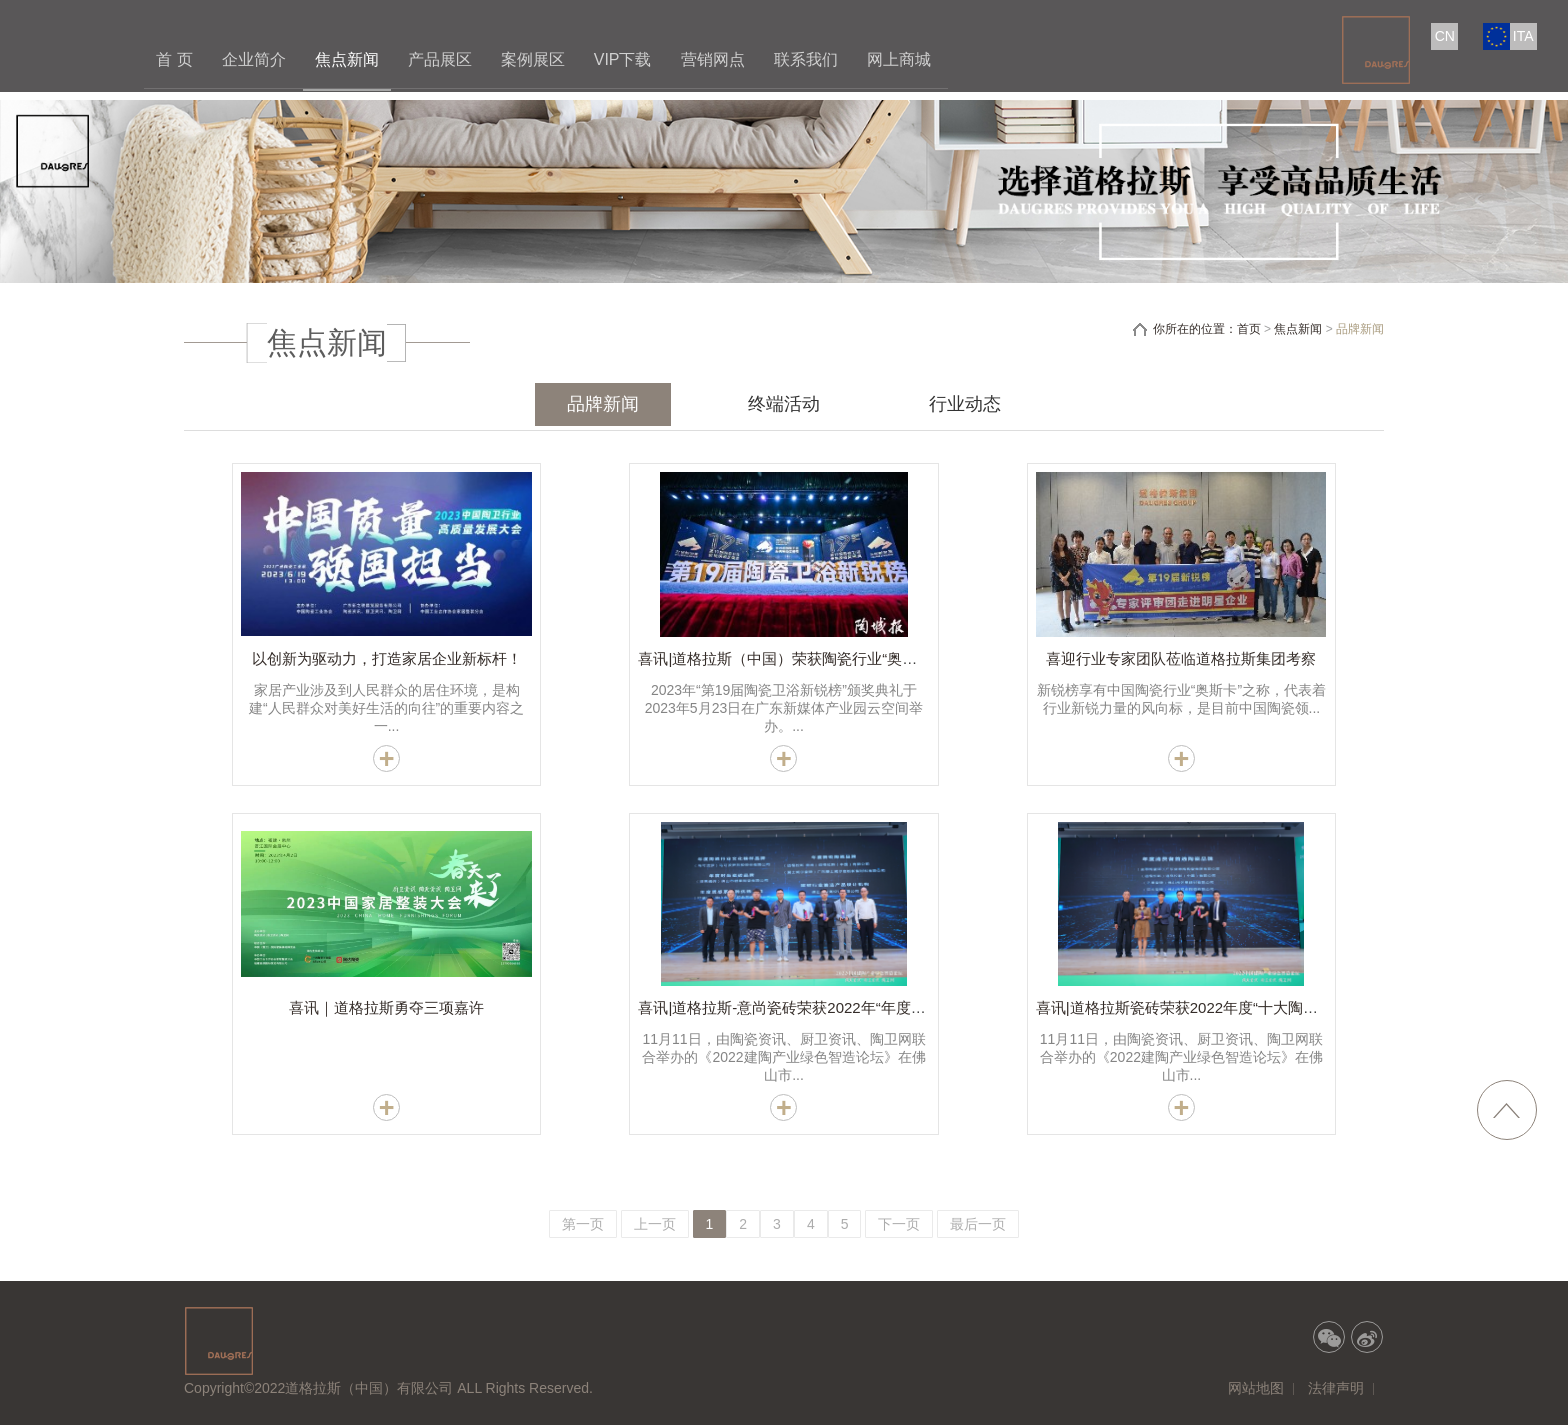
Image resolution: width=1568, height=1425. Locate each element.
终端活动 (784, 404)
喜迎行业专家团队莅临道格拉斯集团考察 (1181, 658)
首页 (1249, 329)
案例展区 (533, 59)
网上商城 (899, 59)
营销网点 (713, 59)
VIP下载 (623, 59)
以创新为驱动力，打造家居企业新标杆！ (387, 658)
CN (1445, 36)
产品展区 (440, 59)
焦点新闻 (347, 59)
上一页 (655, 1224)
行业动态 (965, 404)
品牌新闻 (603, 404)
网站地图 (1256, 1388)
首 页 (174, 59)
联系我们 (806, 59)
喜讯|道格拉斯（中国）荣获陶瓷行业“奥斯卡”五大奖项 (817, 658)
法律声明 (1336, 1388)
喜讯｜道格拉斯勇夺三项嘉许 (386, 1007)
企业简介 (254, 59)
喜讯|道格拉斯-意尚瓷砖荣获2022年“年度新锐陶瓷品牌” (821, 1007)
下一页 (899, 1224)
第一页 (583, 1224)
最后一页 (978, 1224)
